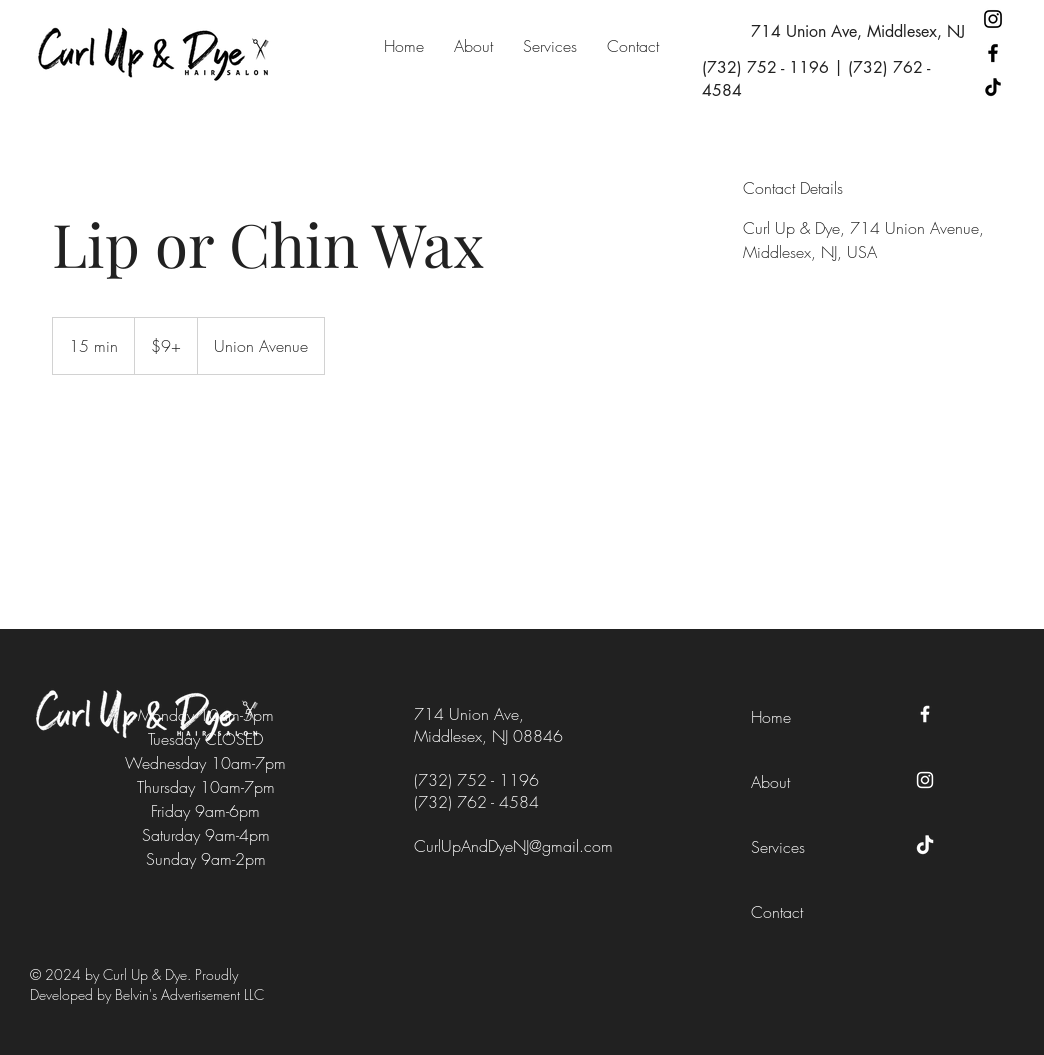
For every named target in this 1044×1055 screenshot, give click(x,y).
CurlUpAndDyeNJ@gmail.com (513, 846)
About (770, 782)
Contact (777, 912)
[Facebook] (993, 53)
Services (778, 847)
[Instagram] (993, 19)
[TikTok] (993, 87)
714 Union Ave (466, 714)
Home (771, 717)
